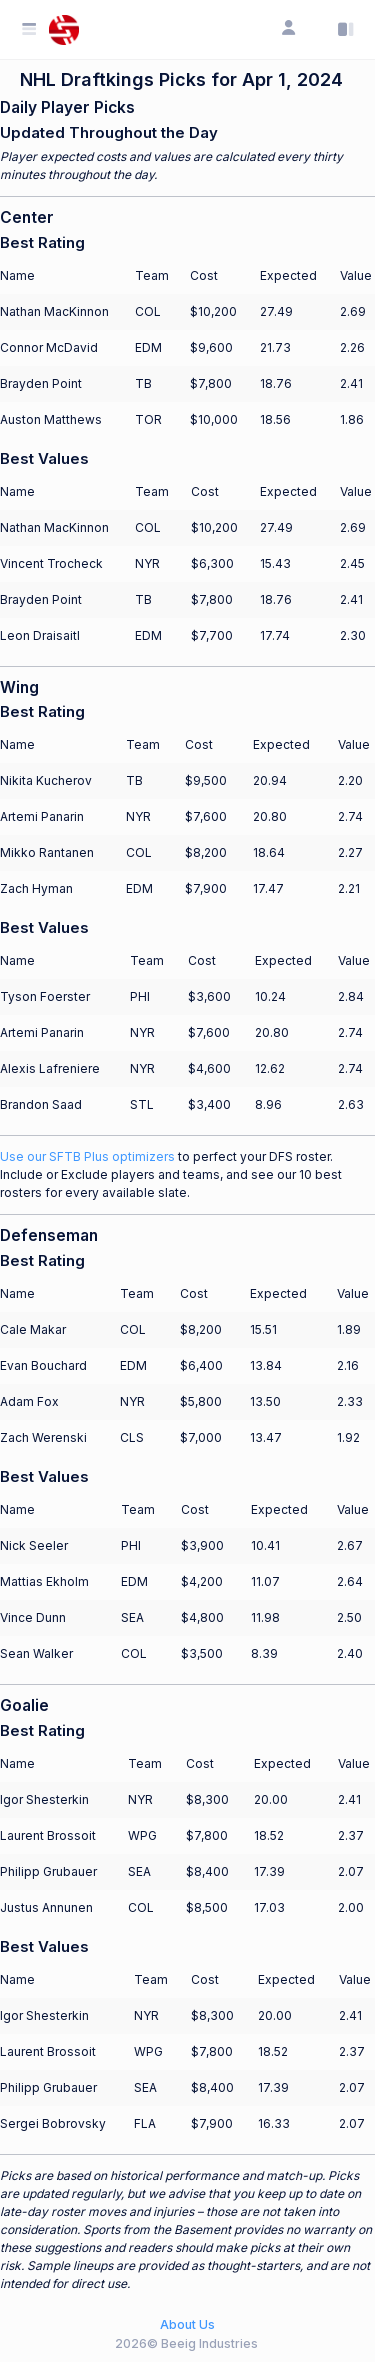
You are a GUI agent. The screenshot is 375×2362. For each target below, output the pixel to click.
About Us (187, 2324)
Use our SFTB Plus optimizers (87, 1156)
